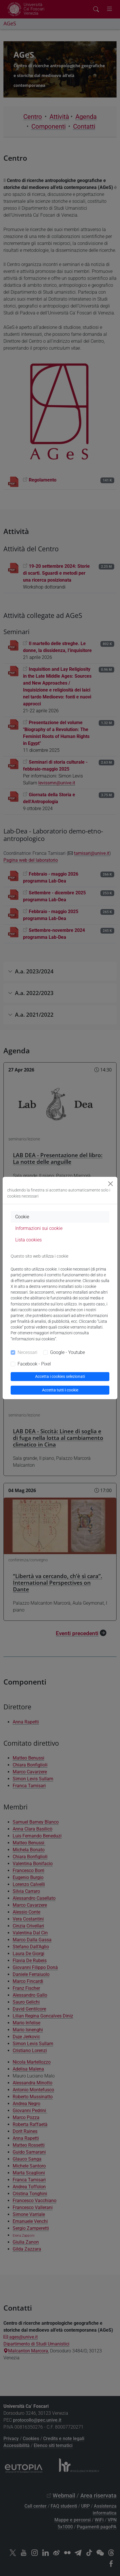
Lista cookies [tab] (28, 1240)
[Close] (110, 1183)
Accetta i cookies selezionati (60, 1376)
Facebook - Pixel (34, 1364)
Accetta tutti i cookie (60, 1390)
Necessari (27, 1352)
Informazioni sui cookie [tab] (38, 1228)
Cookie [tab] (22, 1216)
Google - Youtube (67, 1352)
